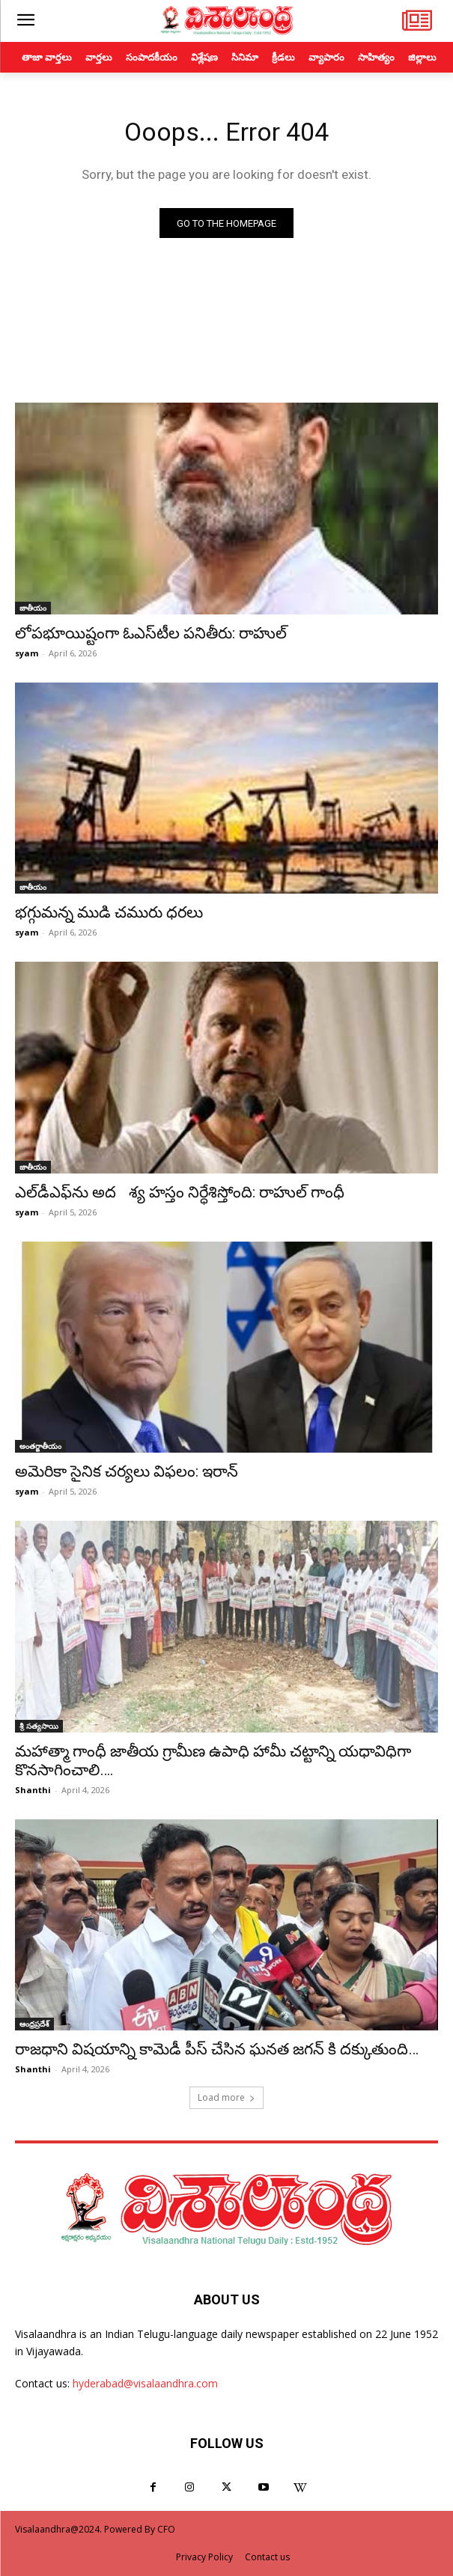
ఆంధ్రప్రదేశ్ (34, 2023)
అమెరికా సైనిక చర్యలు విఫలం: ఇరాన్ (126, 1471)
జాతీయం (32, 607)
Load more (226, 2097)
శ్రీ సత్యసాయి (38, 1726)
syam (26, 653)
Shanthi (33, 1789)
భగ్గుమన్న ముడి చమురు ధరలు (109, 912)
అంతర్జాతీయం (40, 1446)
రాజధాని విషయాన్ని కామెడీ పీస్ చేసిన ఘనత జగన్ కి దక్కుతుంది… (217, 2049)
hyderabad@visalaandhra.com (145, 2383)
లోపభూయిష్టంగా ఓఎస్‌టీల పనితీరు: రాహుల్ (151, 633)
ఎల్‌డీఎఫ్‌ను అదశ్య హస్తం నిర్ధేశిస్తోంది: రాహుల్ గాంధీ (179, 1192)
